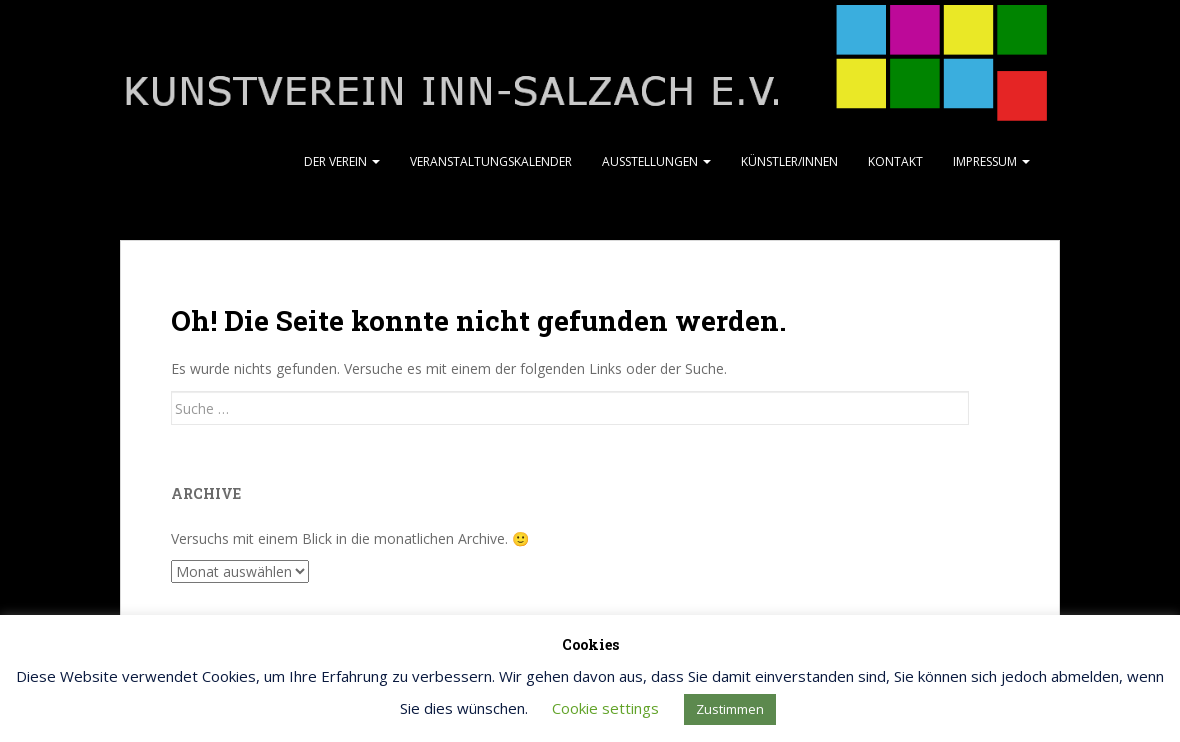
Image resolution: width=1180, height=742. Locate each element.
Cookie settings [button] (605, 708)
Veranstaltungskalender (491, 161)
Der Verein (342, 161)
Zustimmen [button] (730, 709)
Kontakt (895, 161)
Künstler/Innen (789, 161)
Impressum (991, 161)
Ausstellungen (656, 161)
